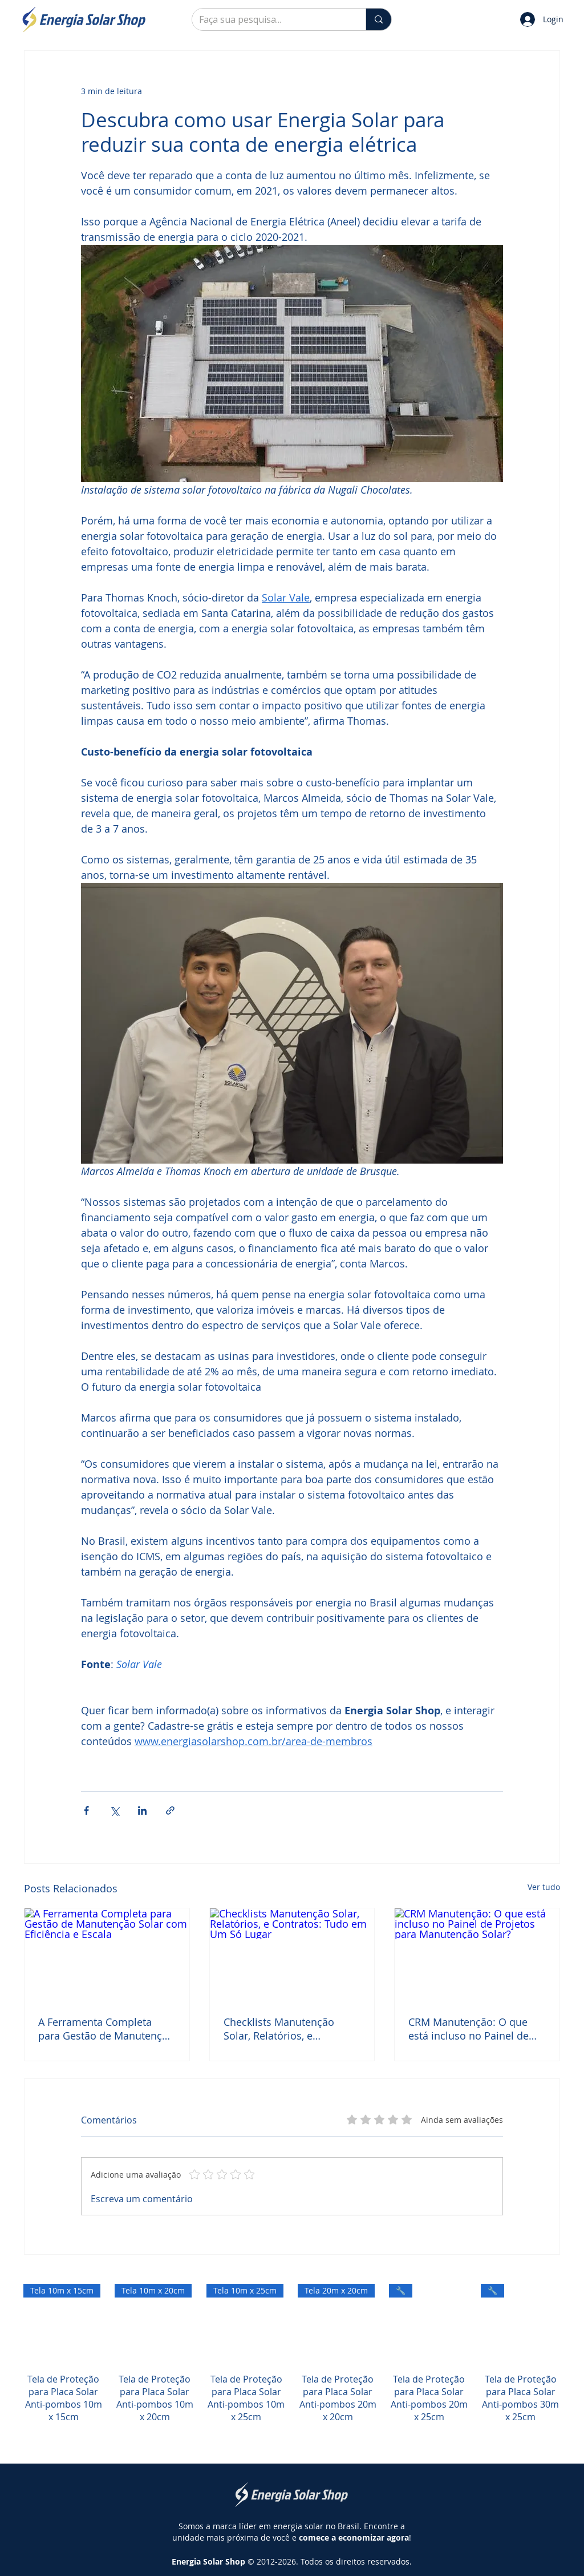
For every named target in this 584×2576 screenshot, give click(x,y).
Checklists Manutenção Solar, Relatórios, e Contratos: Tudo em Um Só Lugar (288, 2028)
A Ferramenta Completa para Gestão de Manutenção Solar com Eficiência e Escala (106, 2028)
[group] (292, 2366)
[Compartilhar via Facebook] (86, 1810)
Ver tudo (544, 1886)
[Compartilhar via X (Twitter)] (114, 1810)
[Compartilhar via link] (170, 1810)
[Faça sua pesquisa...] (270, 19)
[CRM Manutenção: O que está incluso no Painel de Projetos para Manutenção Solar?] (477, 1954)
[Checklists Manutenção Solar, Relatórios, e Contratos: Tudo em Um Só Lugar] (292, 1954)
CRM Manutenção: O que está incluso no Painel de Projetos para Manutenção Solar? (472, 2028)
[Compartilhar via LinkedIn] (142, 1810)
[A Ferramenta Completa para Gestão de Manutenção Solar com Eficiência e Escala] (107, 1954)
